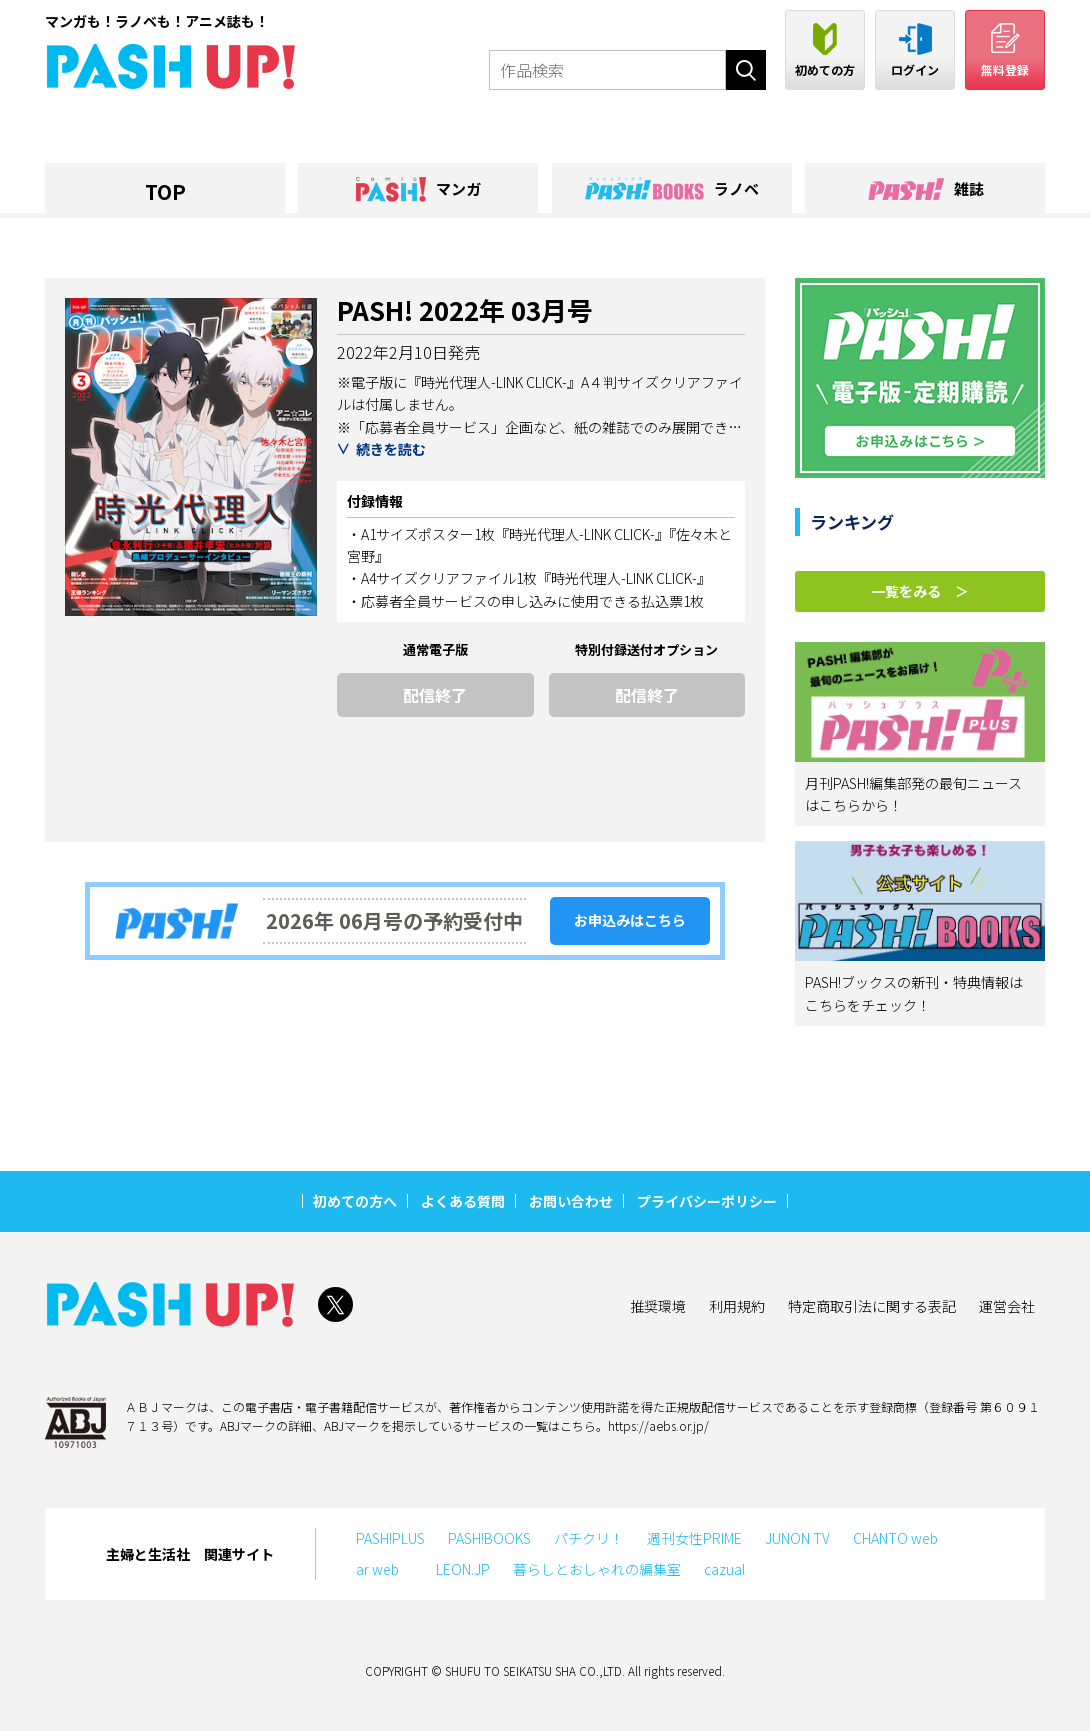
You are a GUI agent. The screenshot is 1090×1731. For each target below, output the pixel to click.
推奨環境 (658, 1306)
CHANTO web (895, 1538)
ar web (384, 1569)
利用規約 (737, 1306)
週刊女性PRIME (694, 1538)
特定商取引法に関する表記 (872, 1306)
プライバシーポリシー (707, 1201)
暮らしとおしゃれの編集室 (597, 1569)
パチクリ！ (589, 1538)
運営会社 (1007, 1306)
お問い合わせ (571, 1201)
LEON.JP (463, 1569)
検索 (746, 70)
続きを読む (391, 449)
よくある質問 (463, 1201)
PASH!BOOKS (489, 1538)
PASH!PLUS (390, 1538)
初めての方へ (355, 1201)
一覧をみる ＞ (920, 591)
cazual (724, 1569)
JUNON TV (797, 1538)
